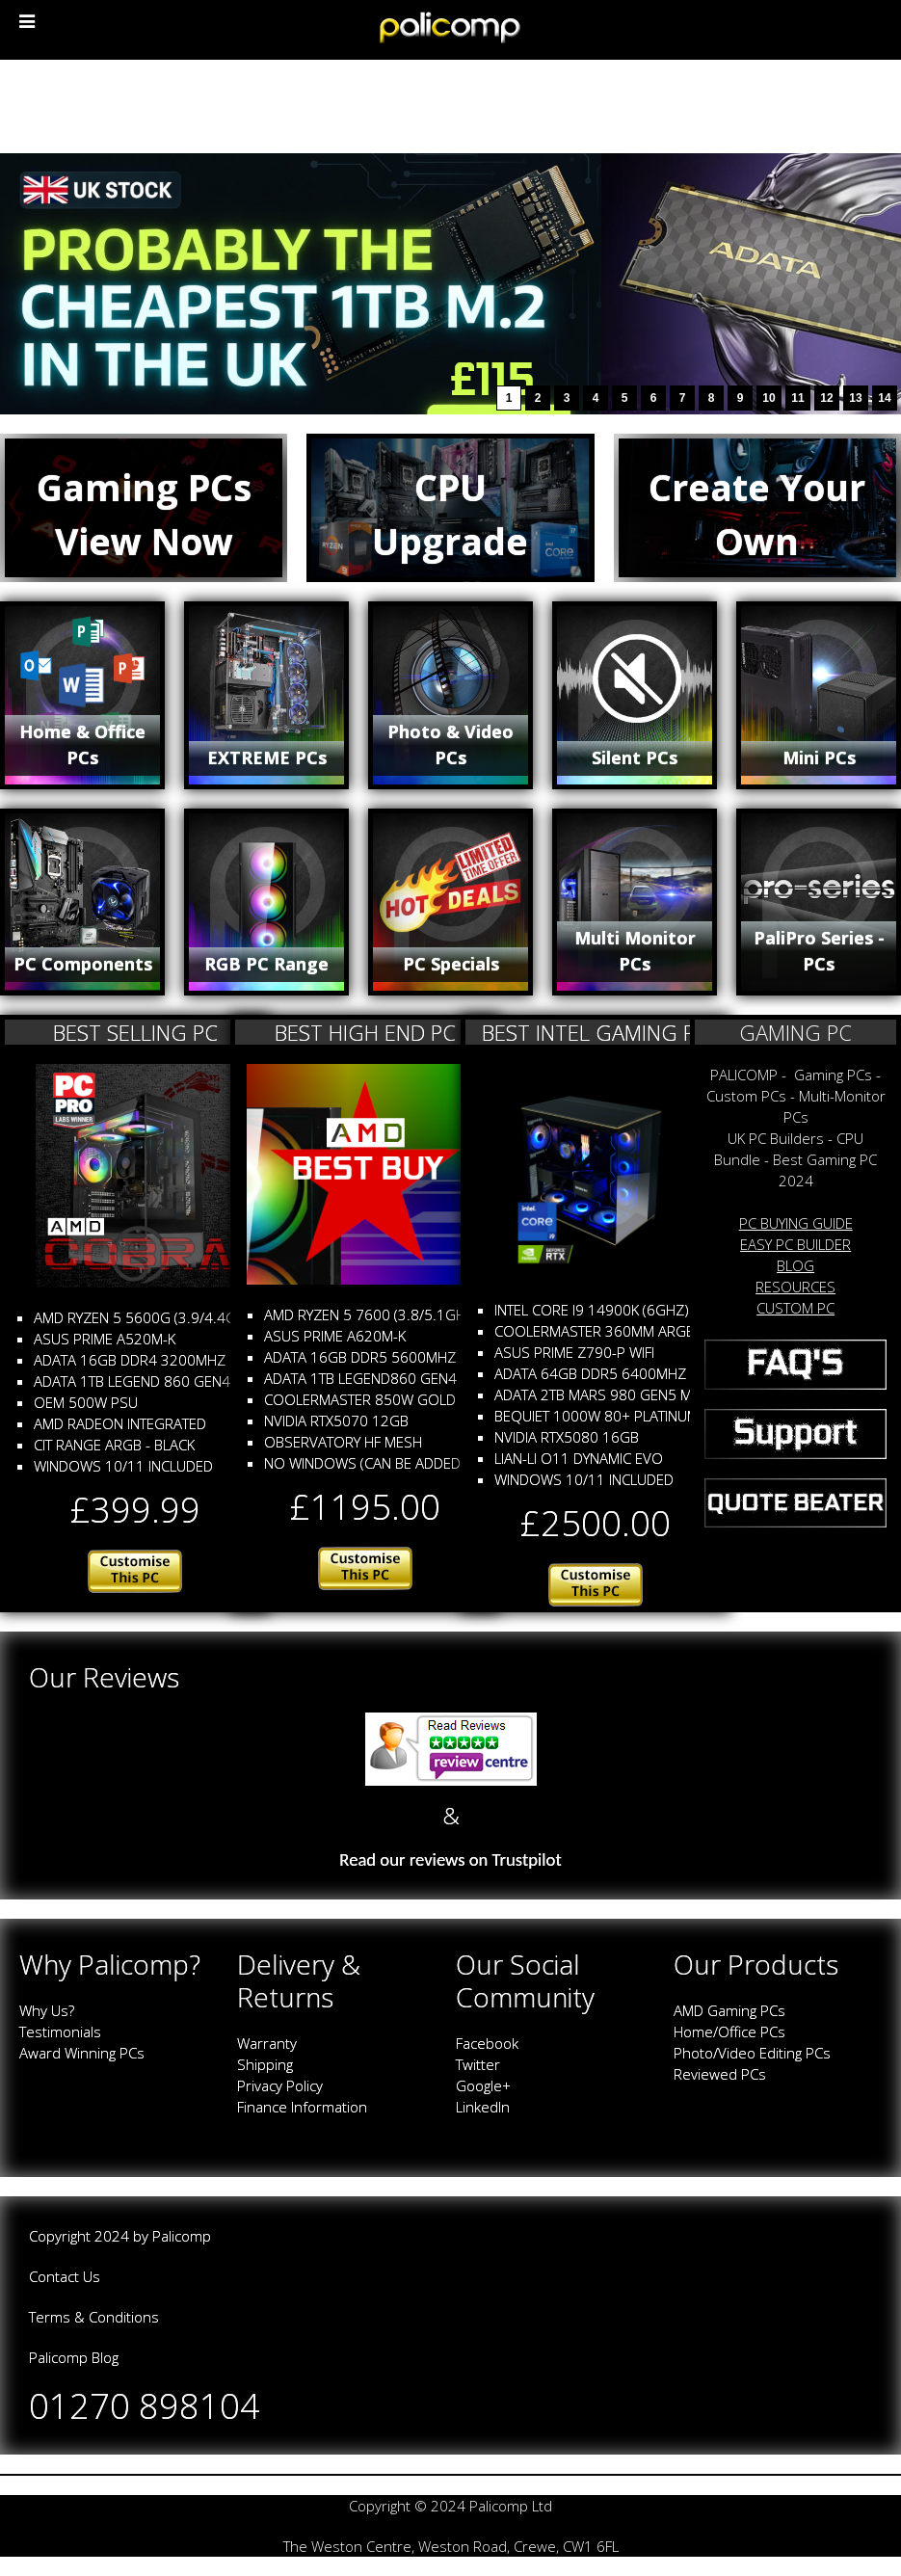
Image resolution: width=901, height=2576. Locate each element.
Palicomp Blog (74, 2357)
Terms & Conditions (94, 2316)
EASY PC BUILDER (795, 1244)
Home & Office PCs (82, 744)
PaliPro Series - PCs (819, 950)
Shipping (265, 2064)
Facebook (487, 2043)
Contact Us (64, 2276)
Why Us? (46, 2010)
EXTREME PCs (267, 757)
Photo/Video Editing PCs (752, 2052)
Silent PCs (634, 757)
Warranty (267, 2043)
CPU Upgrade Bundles (450, 542)
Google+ (483, 2085)
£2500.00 (595, 1523)
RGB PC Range (266, 963)
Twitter (478, 2064)
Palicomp (181, 2235)
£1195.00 (365, 1506)
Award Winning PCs (82, 2052)
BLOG (795, 1265)
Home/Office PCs (729, 2031)
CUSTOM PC (795, 1307)
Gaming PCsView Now (144, 514)
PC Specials (451, 963)
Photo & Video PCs (450, 744)
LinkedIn (483, 2106)
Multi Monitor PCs (635, 950)
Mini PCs (819, 757)
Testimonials (60, 2031)
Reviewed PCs (720, 2074)
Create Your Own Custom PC (757, 542)
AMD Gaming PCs (729, 2010)
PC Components (82, 963)
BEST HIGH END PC (365, 1032)
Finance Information (302, 2106)
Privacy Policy (280, 2085)
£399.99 (135, 1509)
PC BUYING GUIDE (796, 1223)
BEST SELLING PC (135, 1032)
